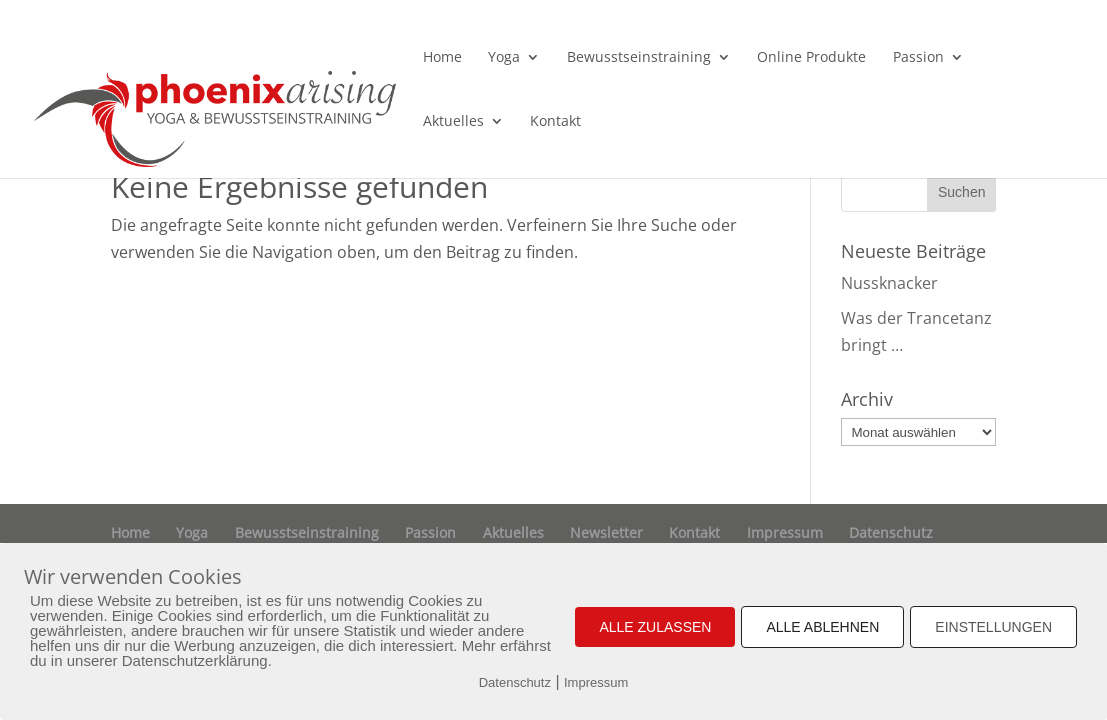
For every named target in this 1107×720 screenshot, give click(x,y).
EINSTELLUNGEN (993, 627)
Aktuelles (453, 122)
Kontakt (555, 122)
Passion (918, 58)
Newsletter (606, 532)
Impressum (785, 532)
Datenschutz (891, 532)
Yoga (504, 58)
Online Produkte (811, 58)
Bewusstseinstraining (639, 58)
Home (442, 58)
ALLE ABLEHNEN (822, 627)
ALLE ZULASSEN (655, 627)
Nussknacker (889, 283)
